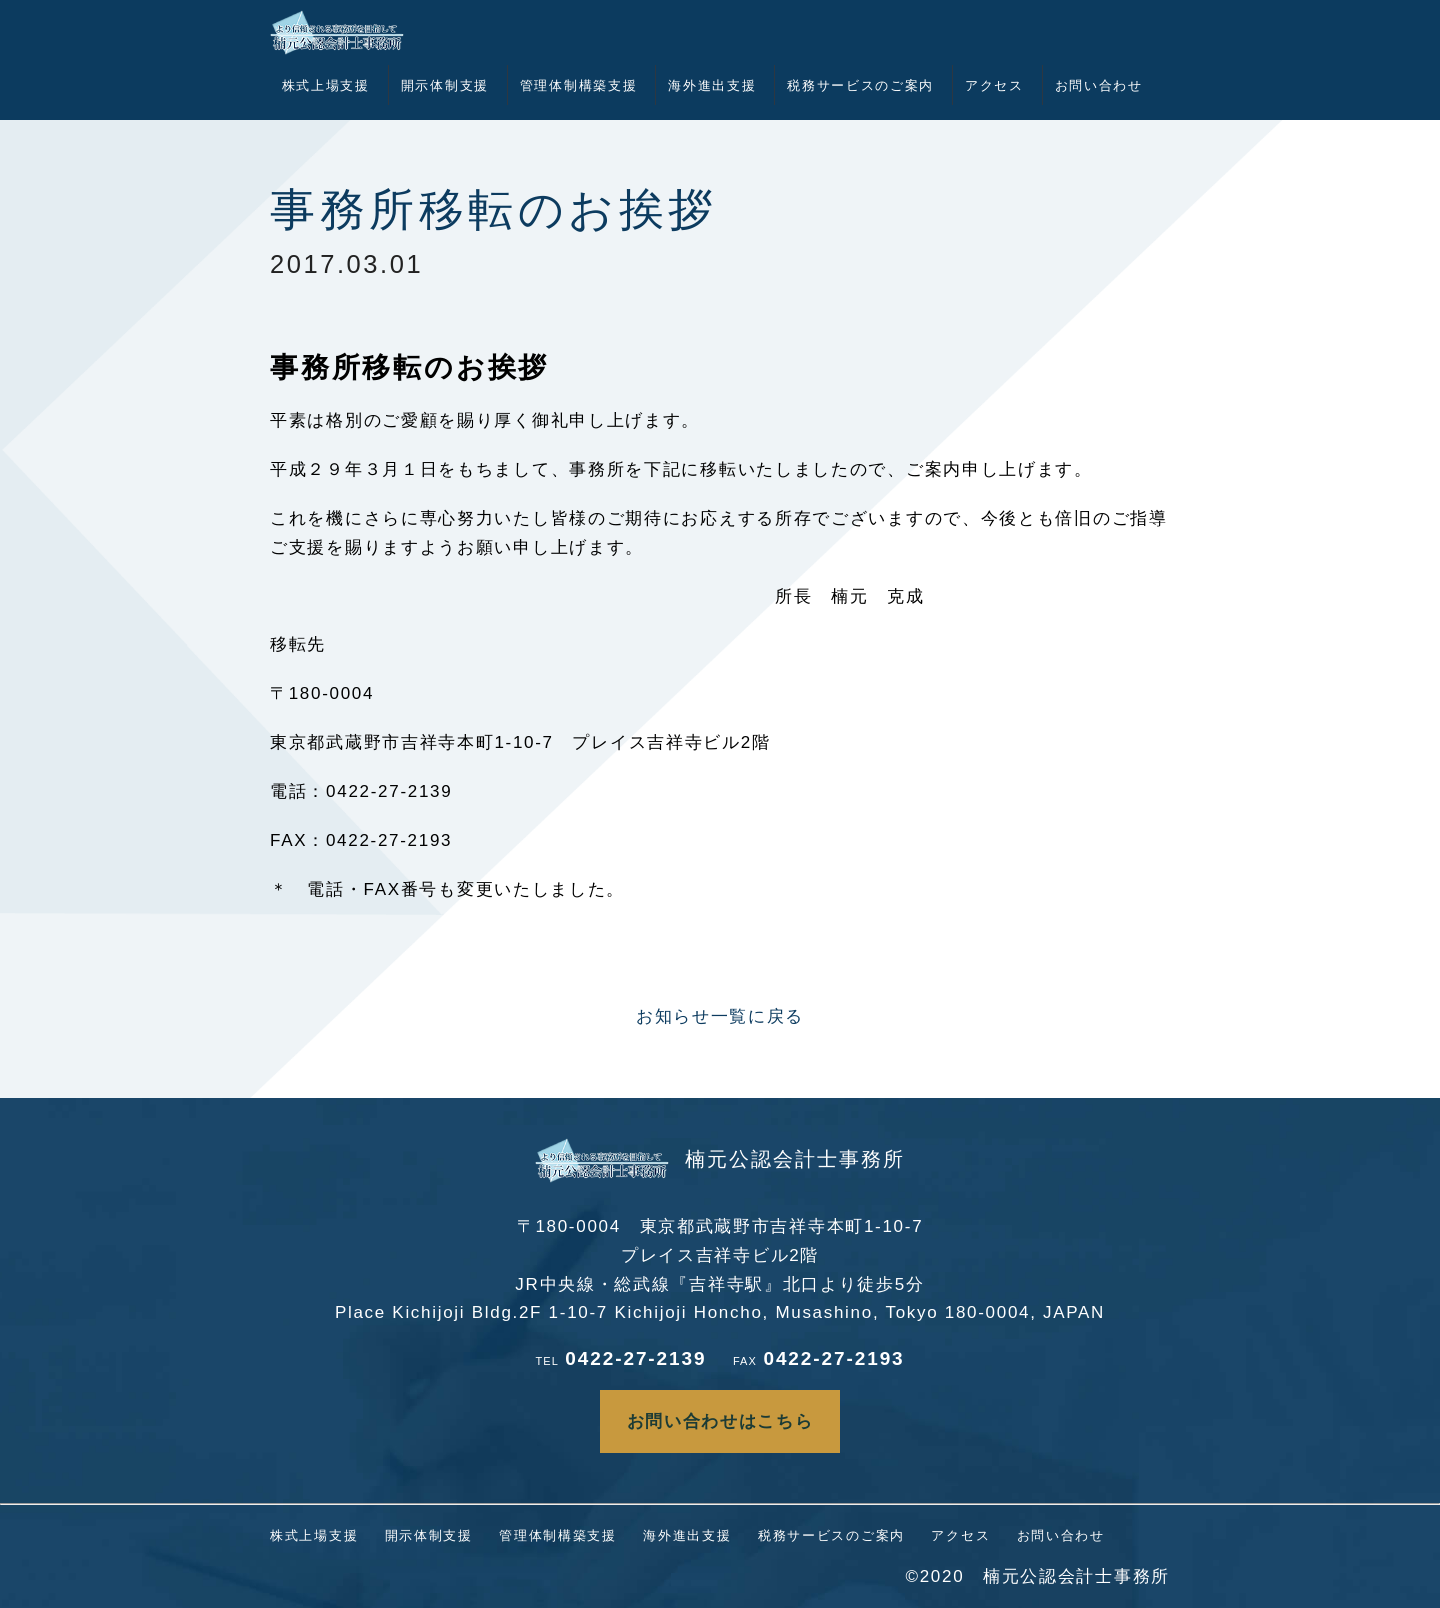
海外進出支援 (712, 85)
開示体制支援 (445, 85)
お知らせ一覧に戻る (720, 1016)
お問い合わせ (1099, 85)
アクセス (994, 85)
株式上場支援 (326, 85)
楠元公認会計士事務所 (720, 1159)
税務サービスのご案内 (860, 85)
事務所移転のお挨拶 (494, 210)
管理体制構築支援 (579, 85)
